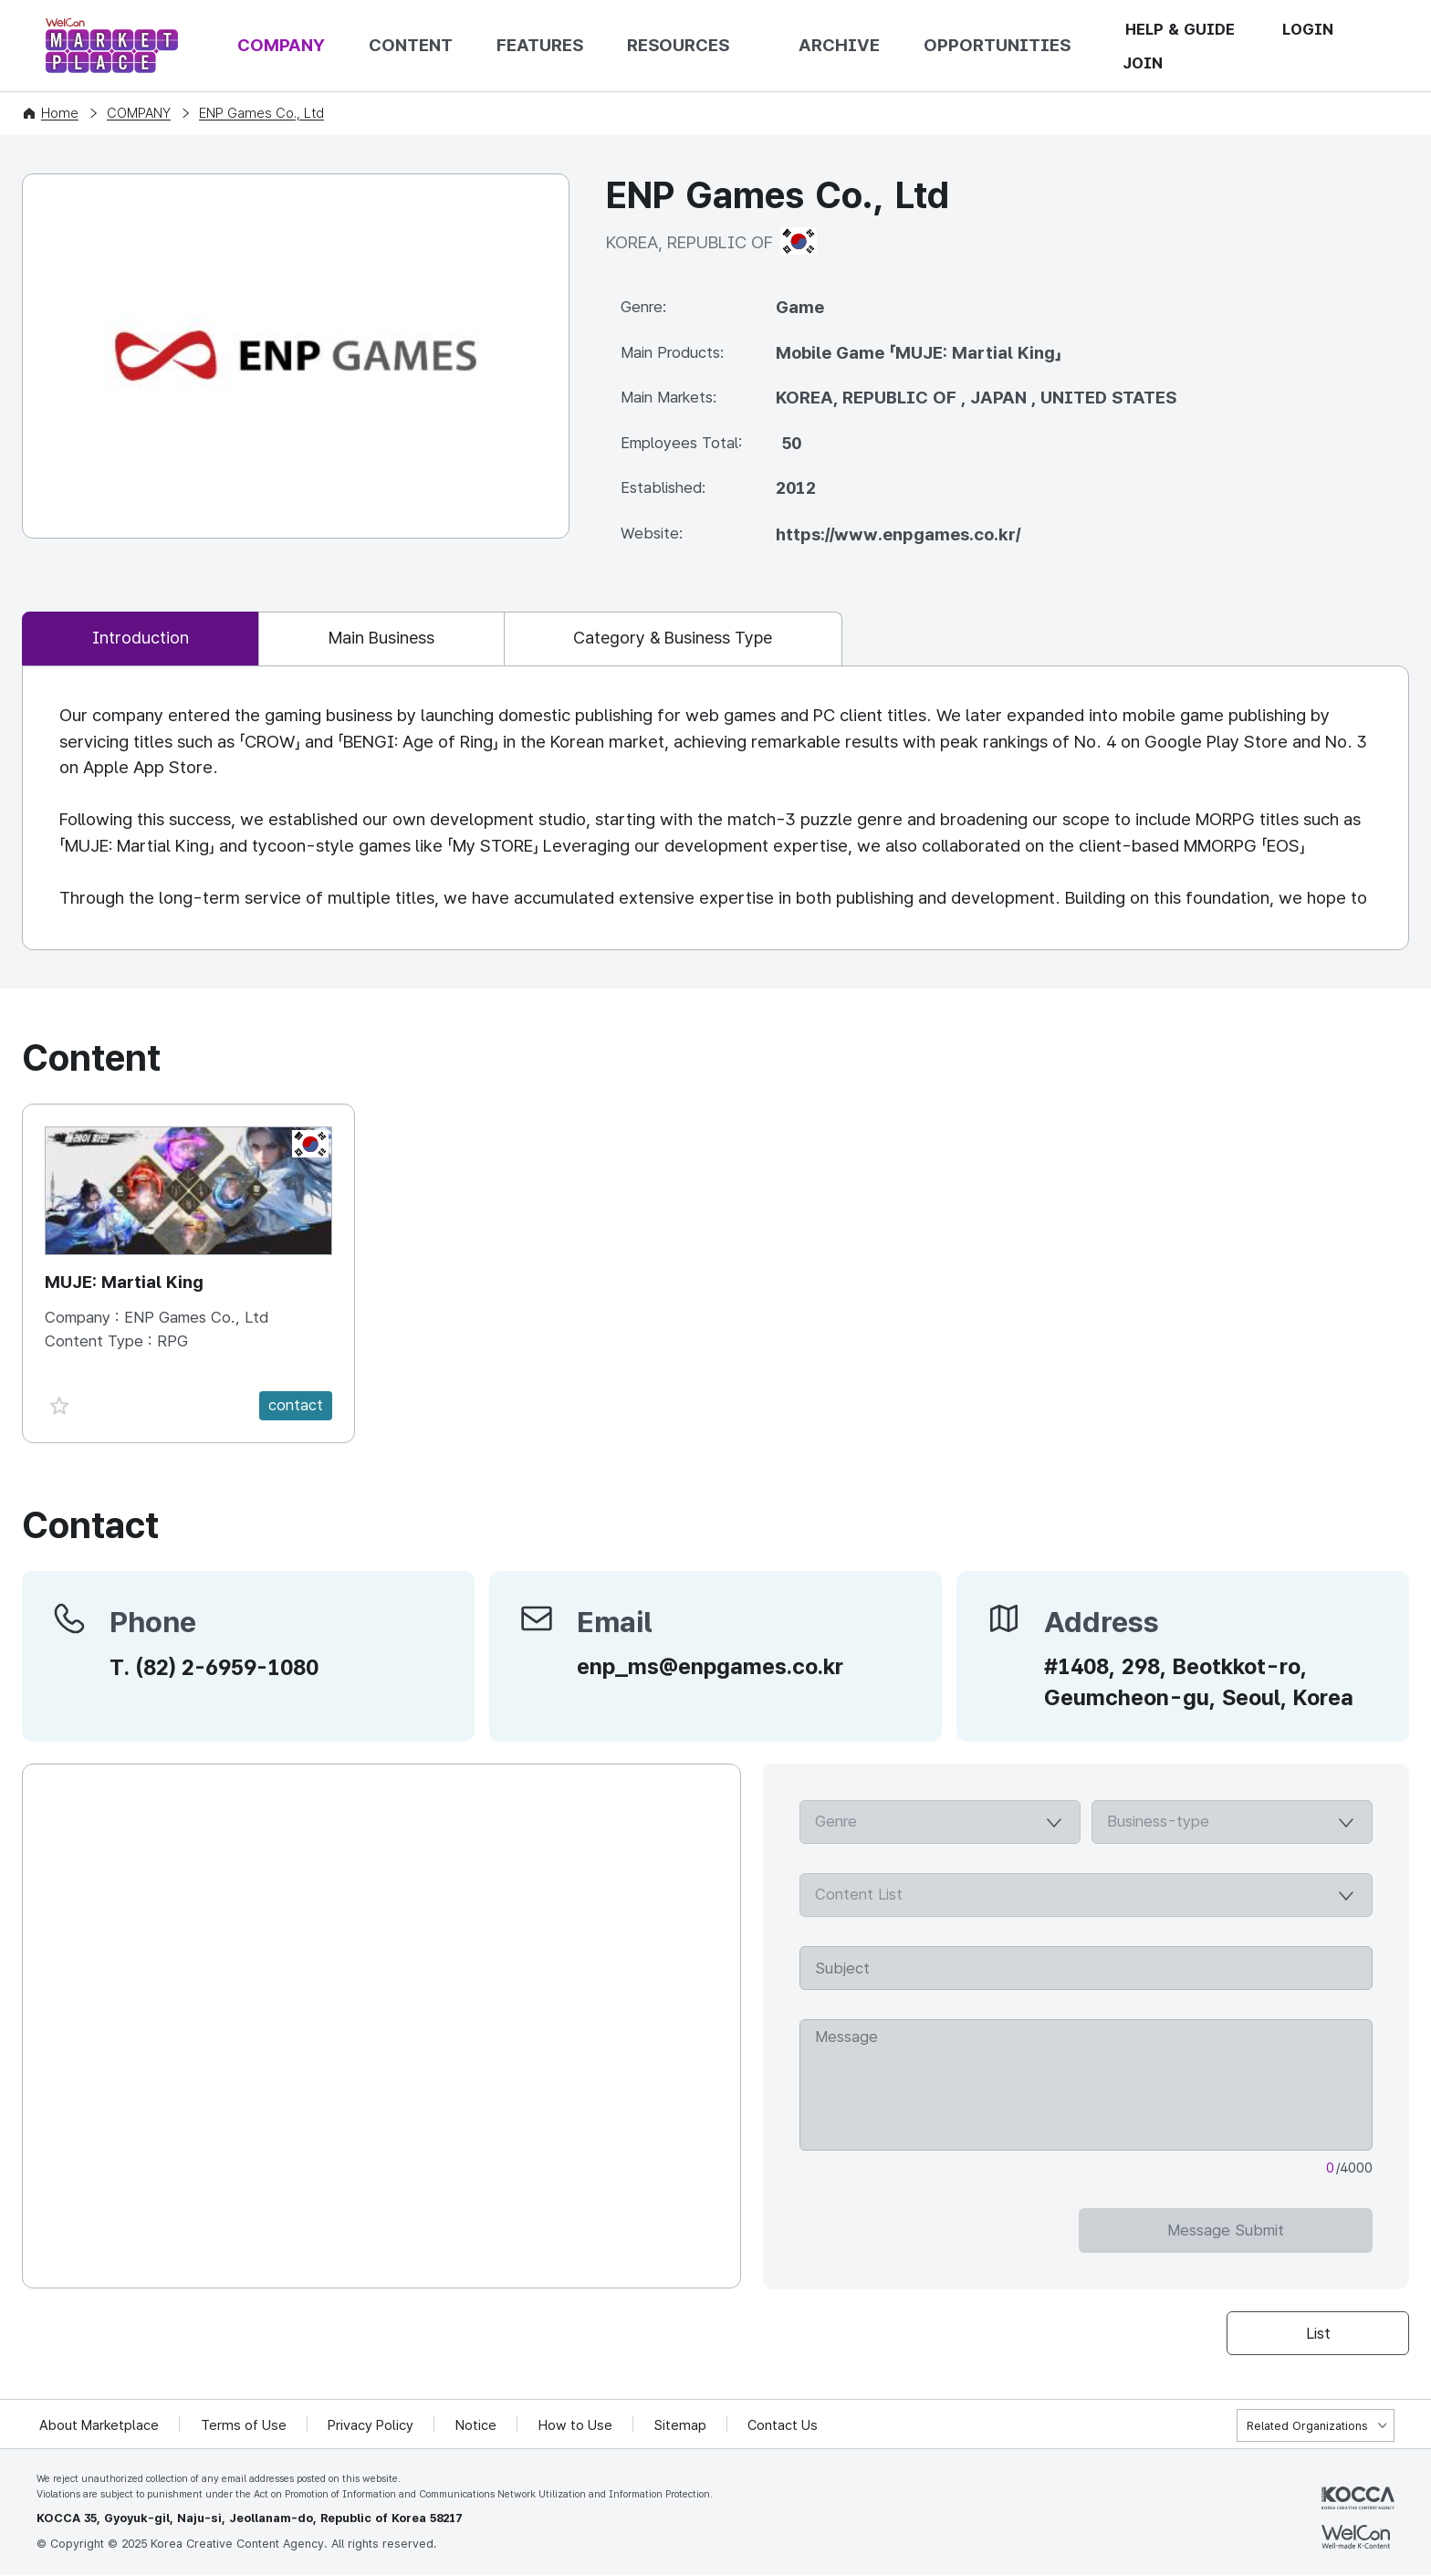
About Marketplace (99, 2426)
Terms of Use (244, 2426)
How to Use (577, 2426)
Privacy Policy (372, 2426)
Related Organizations (1307, 2427)
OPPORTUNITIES (997, 45)
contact (295, 1406)
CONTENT (411, 45)
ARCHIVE (839, 45)
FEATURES (539, 45)
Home (59, 113)
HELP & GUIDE (1180, 29)
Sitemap (682, 2426)
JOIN (1143, 63)
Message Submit (1299, 2231)
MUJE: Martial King (124, 1282)
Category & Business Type (696, 638)
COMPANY (281, 45)
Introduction (144, 638)
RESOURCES (678, 45)
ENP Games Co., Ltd (261, 113)
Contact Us (785, 2426)
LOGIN (1307, 29)
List (1318, 2333)
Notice (477, 2426)
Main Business (393, 638)
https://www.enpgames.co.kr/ (898, 534)
